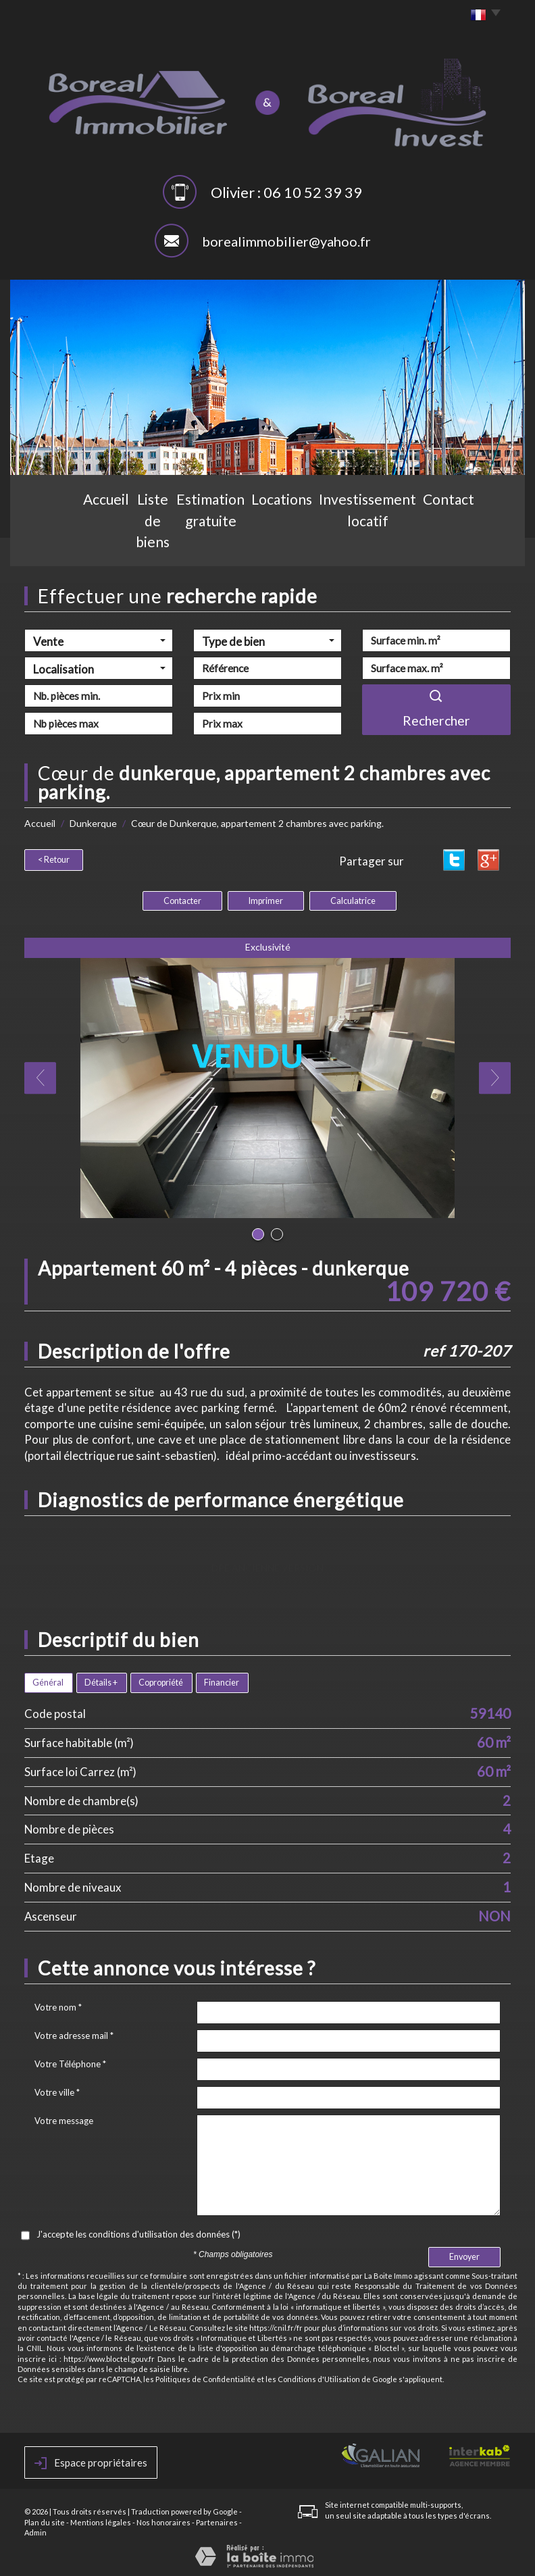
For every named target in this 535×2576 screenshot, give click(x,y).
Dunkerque (93, 823)
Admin (35, 2530)
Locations (296, 544)
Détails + (101, 1680)
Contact (465, 544)
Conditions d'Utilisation (319, 2377)
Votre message (63, 2118)
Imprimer (266, 899)
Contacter (182, 899)
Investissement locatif (383, 544)
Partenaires (217, 2520)
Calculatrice (353, 899)
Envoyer (464, 2255)
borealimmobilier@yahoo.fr (286, 241)
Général (47, 1680)
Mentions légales (100, 2520)
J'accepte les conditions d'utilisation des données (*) (138, 2232)
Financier (221, 1680)
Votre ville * (57, 2090)
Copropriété (160, 1680)
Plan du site (44, 2520)
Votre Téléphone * (70, 2061)
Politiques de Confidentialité (205, 2377)
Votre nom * (58, 2005)
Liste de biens (127, 544)
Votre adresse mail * (73, 2033)
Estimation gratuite (216, 544)
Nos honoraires (163, 2520)
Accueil (67, 544)
